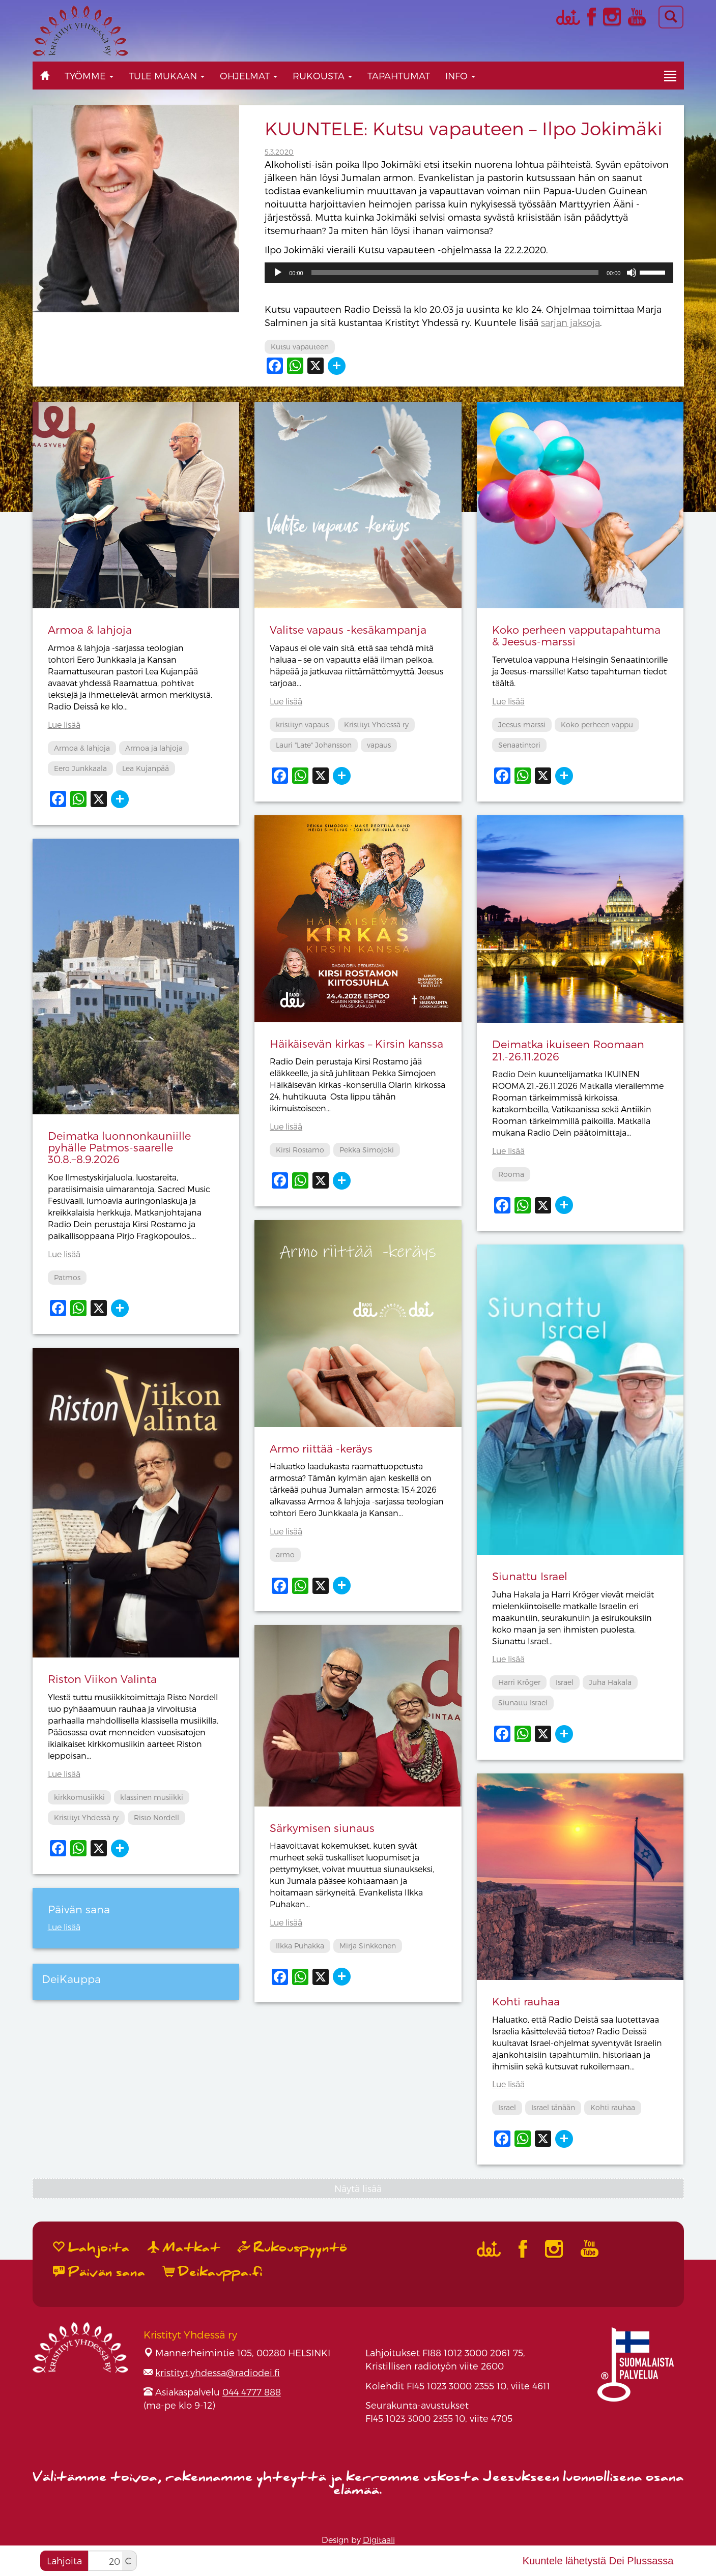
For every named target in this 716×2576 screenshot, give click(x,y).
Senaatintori (519, 745)
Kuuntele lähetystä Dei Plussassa (598, 2560)
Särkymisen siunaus (322, 1827)
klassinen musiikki (151, 1797)
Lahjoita (64, 2560)
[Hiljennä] (631, 273)
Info (460, 75)
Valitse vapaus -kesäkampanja (348, 629)
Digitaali (379, 2539)
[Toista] (278, 273)
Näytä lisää (358, 2188)
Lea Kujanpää (145, 768)
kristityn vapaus (302, 724)
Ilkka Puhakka (300, 1945)
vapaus (379, 745)
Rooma (511, 1174)
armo (285, 1554)
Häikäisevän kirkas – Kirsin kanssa (356, 1043)
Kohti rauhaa (526, 2001)
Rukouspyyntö (292, 2247)
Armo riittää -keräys (321, 1448)
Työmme (89, 75)
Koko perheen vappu (597, 724)
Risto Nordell (156, 1817)
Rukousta (322, 75)
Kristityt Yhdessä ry (376, 724)
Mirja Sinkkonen (367, 1945)
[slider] (454, 272)
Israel (565, 1682)
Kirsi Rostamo (300, 1149)
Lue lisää (64, 724)
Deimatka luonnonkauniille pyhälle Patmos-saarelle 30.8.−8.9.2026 (119, 1147)
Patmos (67, 1277)
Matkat (184, 2247)
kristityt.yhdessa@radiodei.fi (217, 2372)
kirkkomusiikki (79, 1797)
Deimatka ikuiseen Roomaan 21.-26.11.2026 (568, 1050)
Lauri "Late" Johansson (314, 745)
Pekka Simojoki (366, 1149)
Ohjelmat (248, 75)
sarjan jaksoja (570, 322)
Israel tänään (553, 2107)
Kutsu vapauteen (300, 346)
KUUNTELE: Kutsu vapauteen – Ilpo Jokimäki (464, 128)
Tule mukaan (167, 75)
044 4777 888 (251, 2391)
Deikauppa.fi (213, 2272)
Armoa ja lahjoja (154, 748)
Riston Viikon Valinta (102, 1678)
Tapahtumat (398, 75)
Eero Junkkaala (80, 768)
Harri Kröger (519, 1682)
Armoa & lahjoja (90, 629)
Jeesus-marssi (522, 724)
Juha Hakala (610, 1682)
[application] (469, 272)
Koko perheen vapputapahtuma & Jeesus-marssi (576, 635)
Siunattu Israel (529, 1576)
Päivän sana (99, 2272)
